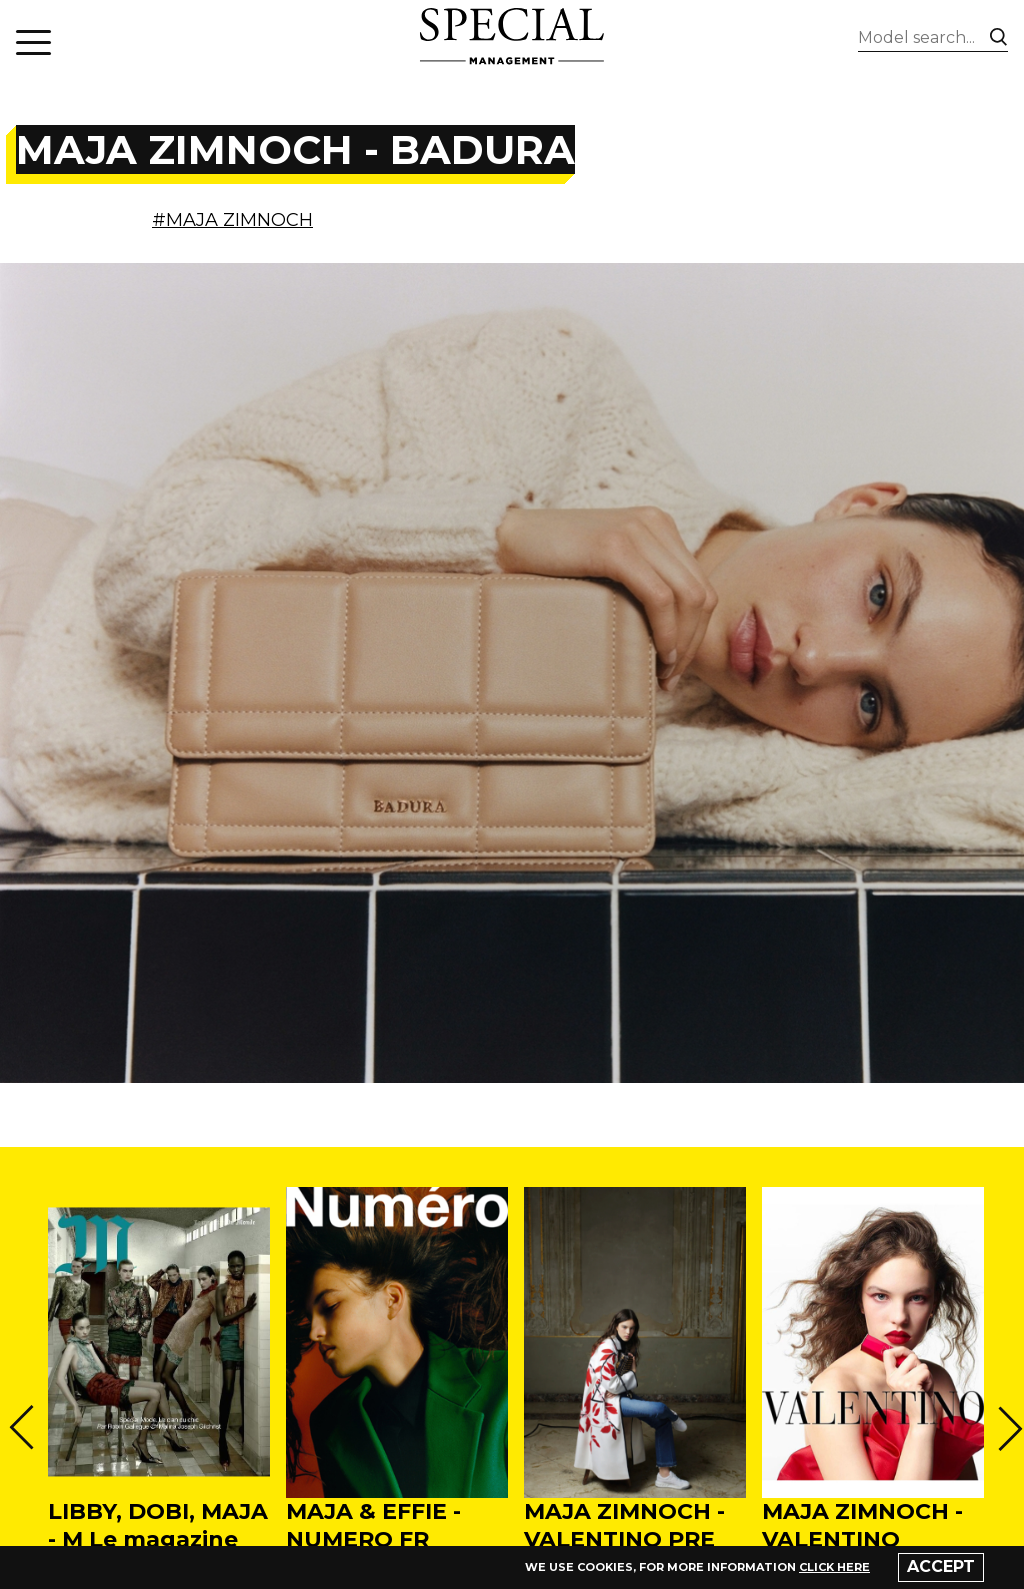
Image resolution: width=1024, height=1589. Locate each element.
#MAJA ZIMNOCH (232, 220)
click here (834, 1567)
